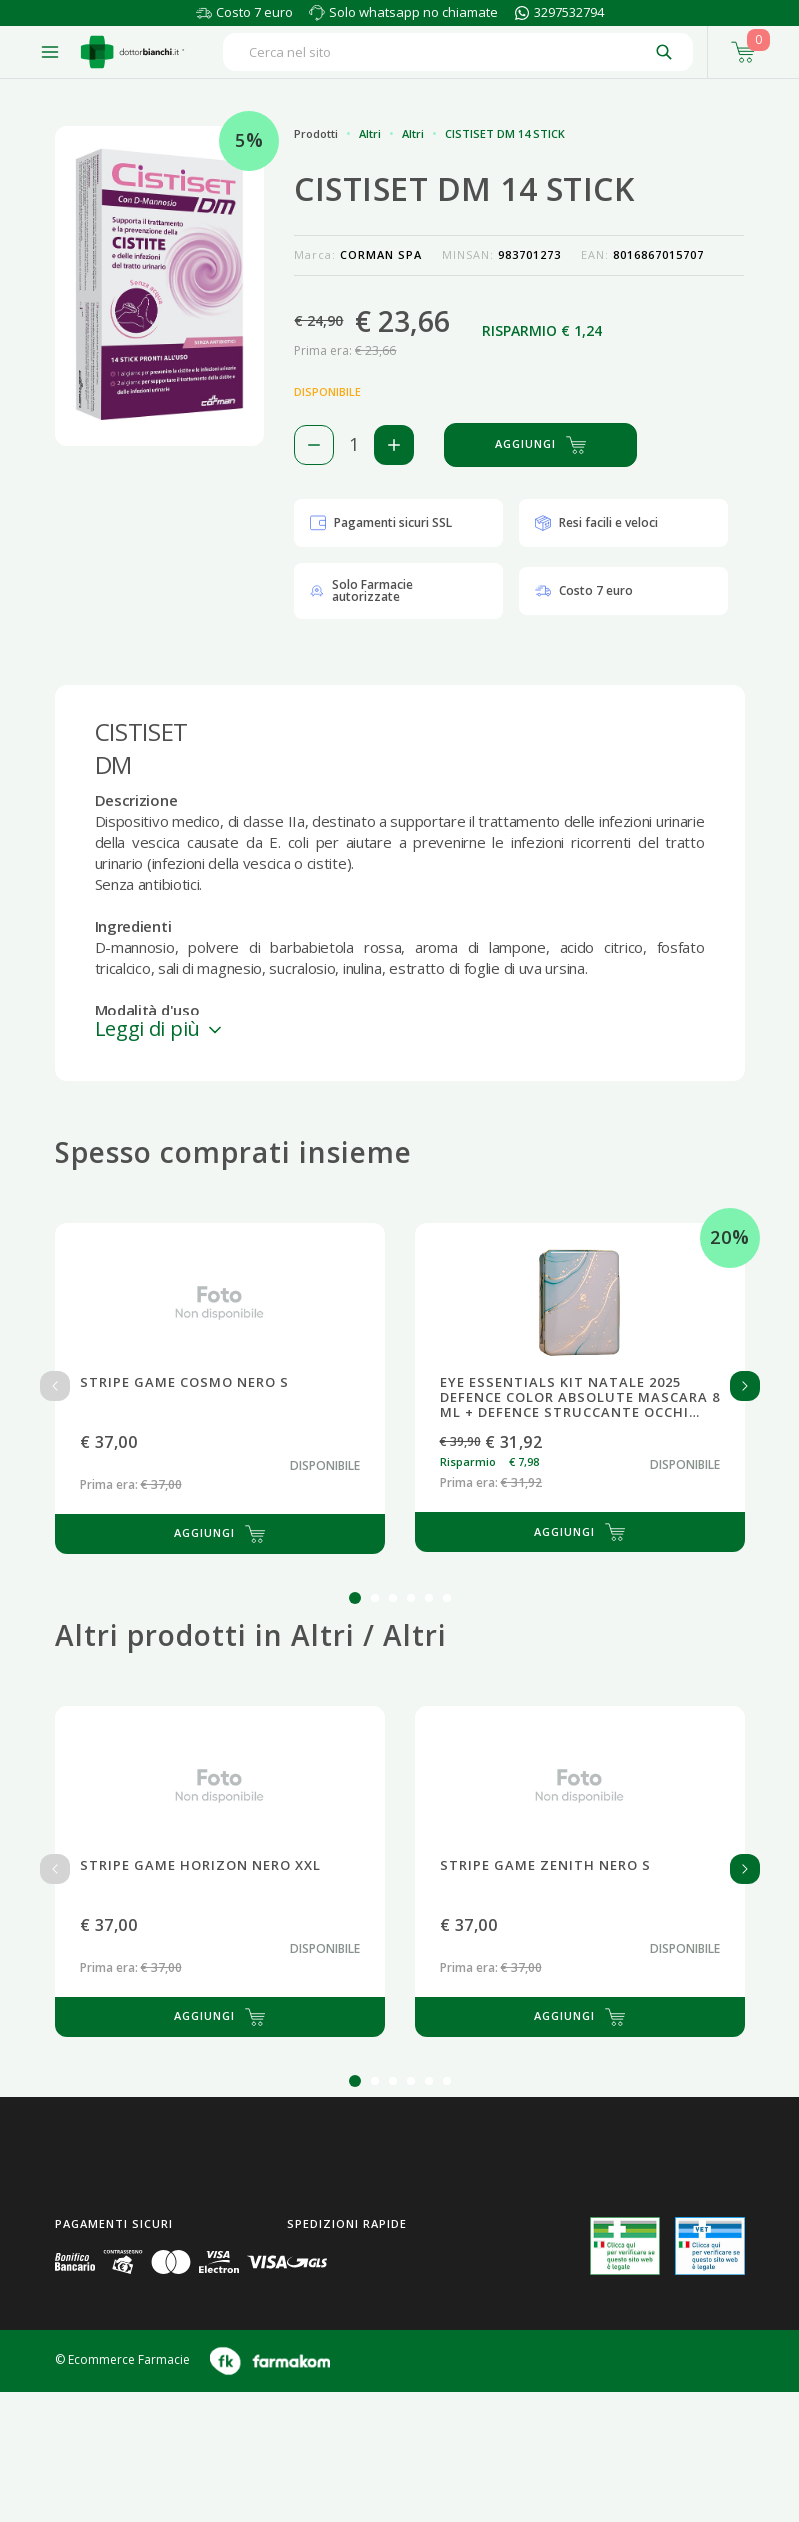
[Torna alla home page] (132, 52)
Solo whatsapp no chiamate (413, 12)
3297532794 (569, 12)
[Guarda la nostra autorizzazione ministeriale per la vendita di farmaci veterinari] (710, 2246)
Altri (370, 133)
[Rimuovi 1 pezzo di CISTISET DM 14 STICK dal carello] (314, 445)
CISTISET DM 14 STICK (505, 133)
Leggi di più (160, 1028)
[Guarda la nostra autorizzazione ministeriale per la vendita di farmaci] (625, 2246)
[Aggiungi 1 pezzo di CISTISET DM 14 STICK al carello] (394, 445)
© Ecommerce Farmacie (122, 2359)
